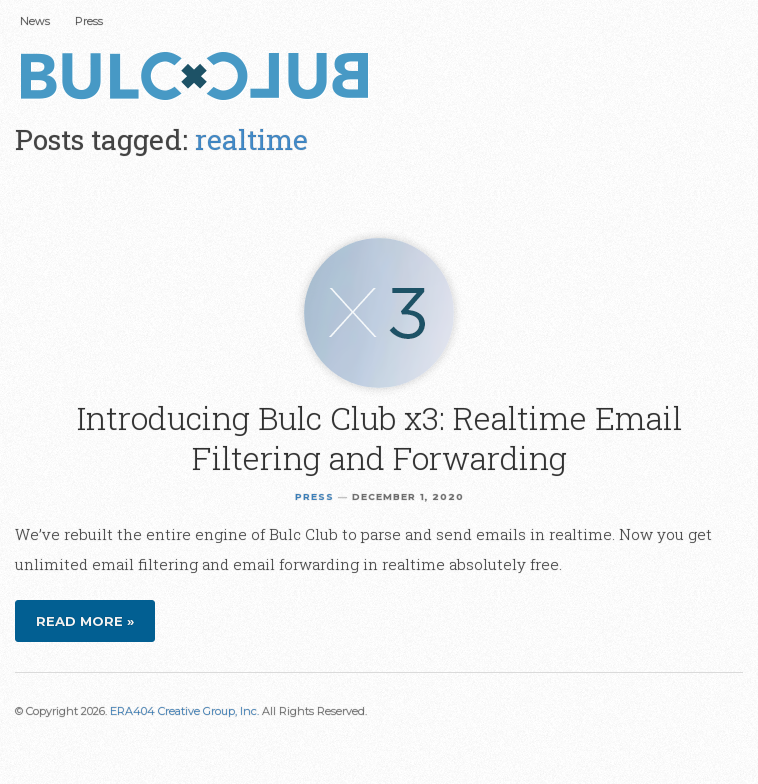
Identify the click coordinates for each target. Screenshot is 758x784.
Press (89, 21)
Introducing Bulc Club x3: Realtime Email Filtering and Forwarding (379, 437)
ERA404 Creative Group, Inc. (184, 711)
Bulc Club (200, 78)
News (35, 21)
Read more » (85, 621)
